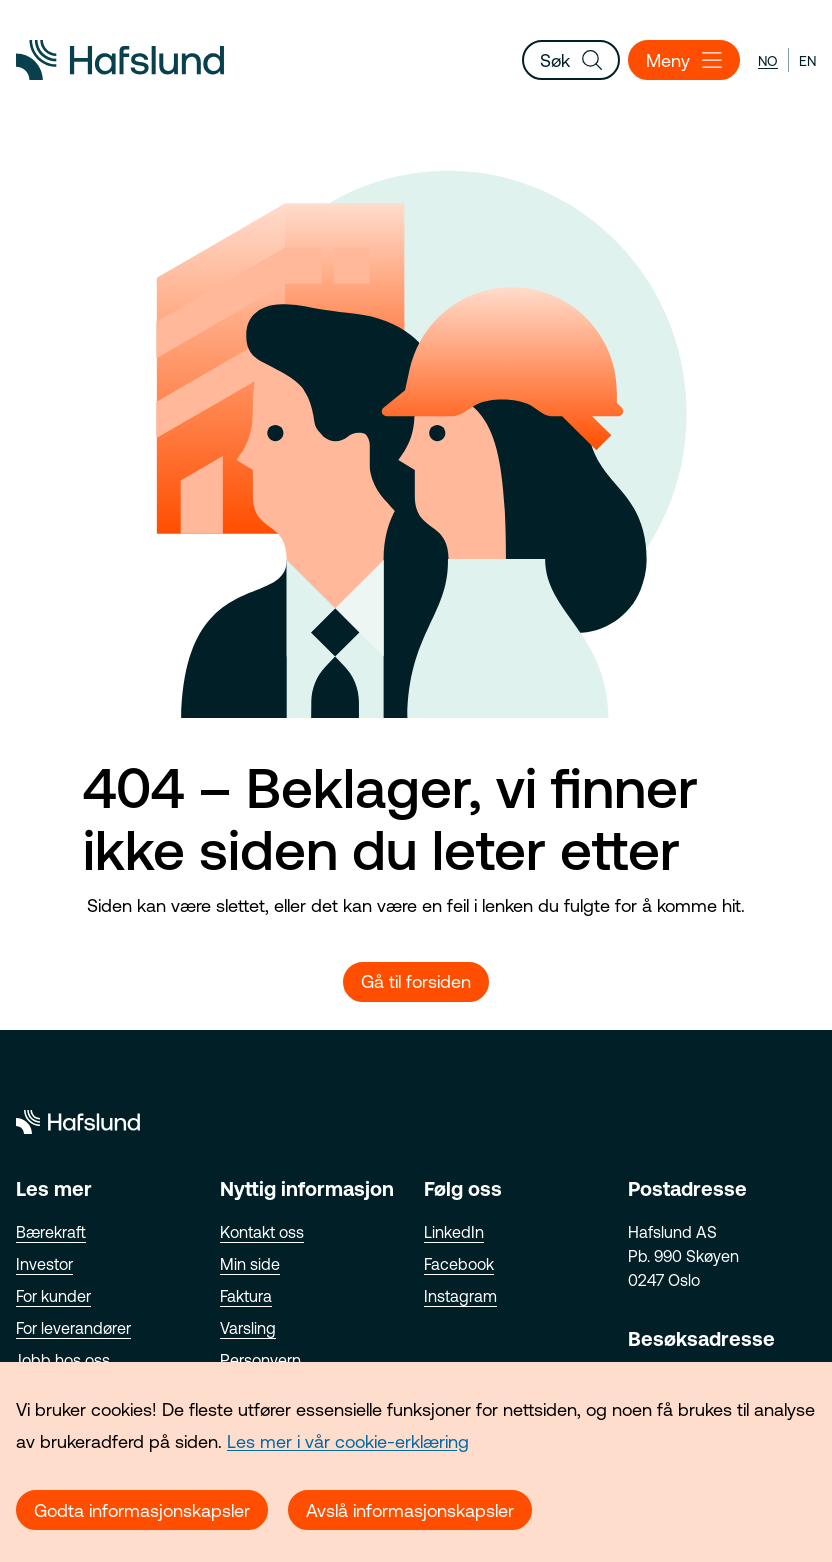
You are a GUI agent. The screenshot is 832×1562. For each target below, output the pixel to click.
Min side (250, 1264)
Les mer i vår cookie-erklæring (348, 1441)
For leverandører (73, 1328)
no (768, 61)
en (807, 61)
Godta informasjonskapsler (142, 1510)
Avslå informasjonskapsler (410, 1510)
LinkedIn (454, 1232)
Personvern (260, 1360)
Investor (44, 1264)
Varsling (248, 1328)
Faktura (246, 1296)
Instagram (460, 1296)
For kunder (53, 1296)
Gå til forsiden (416, 981)
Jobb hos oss (63, 1360)
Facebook (459, 1264)
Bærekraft (51, 1232)
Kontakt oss (262, 1232)
